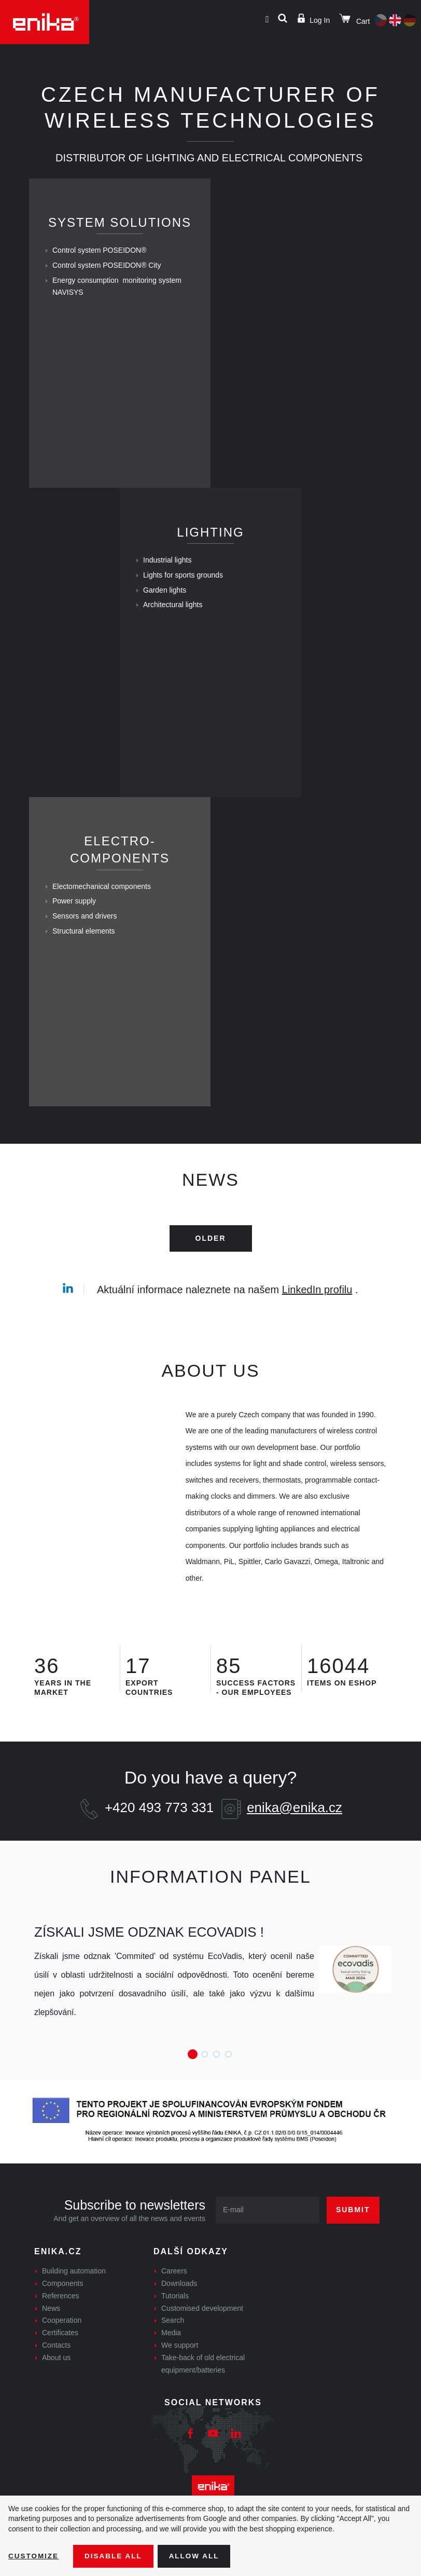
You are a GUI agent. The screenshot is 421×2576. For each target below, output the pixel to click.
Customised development (202, 2329)
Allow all (198, 2556)
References (60, 2317)
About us (56, 2379)
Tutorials (175, 2317)
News (51, 2329)
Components (62, 2304)
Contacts (56, 2366)
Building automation (74, 2292)
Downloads (179, 2304)
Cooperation (61, 2342)
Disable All (115, 2556)
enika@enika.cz (294, 1829)
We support (179, 2366)
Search (172, 2342)
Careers (174, 2292)
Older (210, 1259)
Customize (34, 2556)
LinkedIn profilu (317, 1311)
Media (171, 2354)
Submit (353, 2231)
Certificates (60, 2354)
